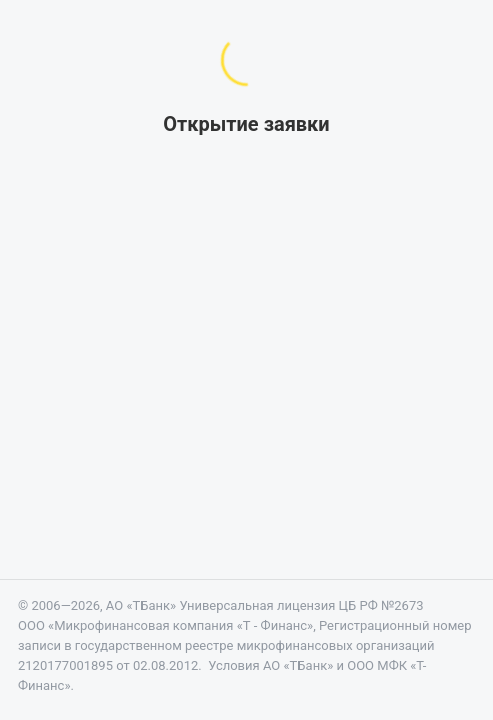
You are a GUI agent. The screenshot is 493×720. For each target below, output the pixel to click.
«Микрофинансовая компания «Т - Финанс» (180, 625)
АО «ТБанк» (141, 605)
